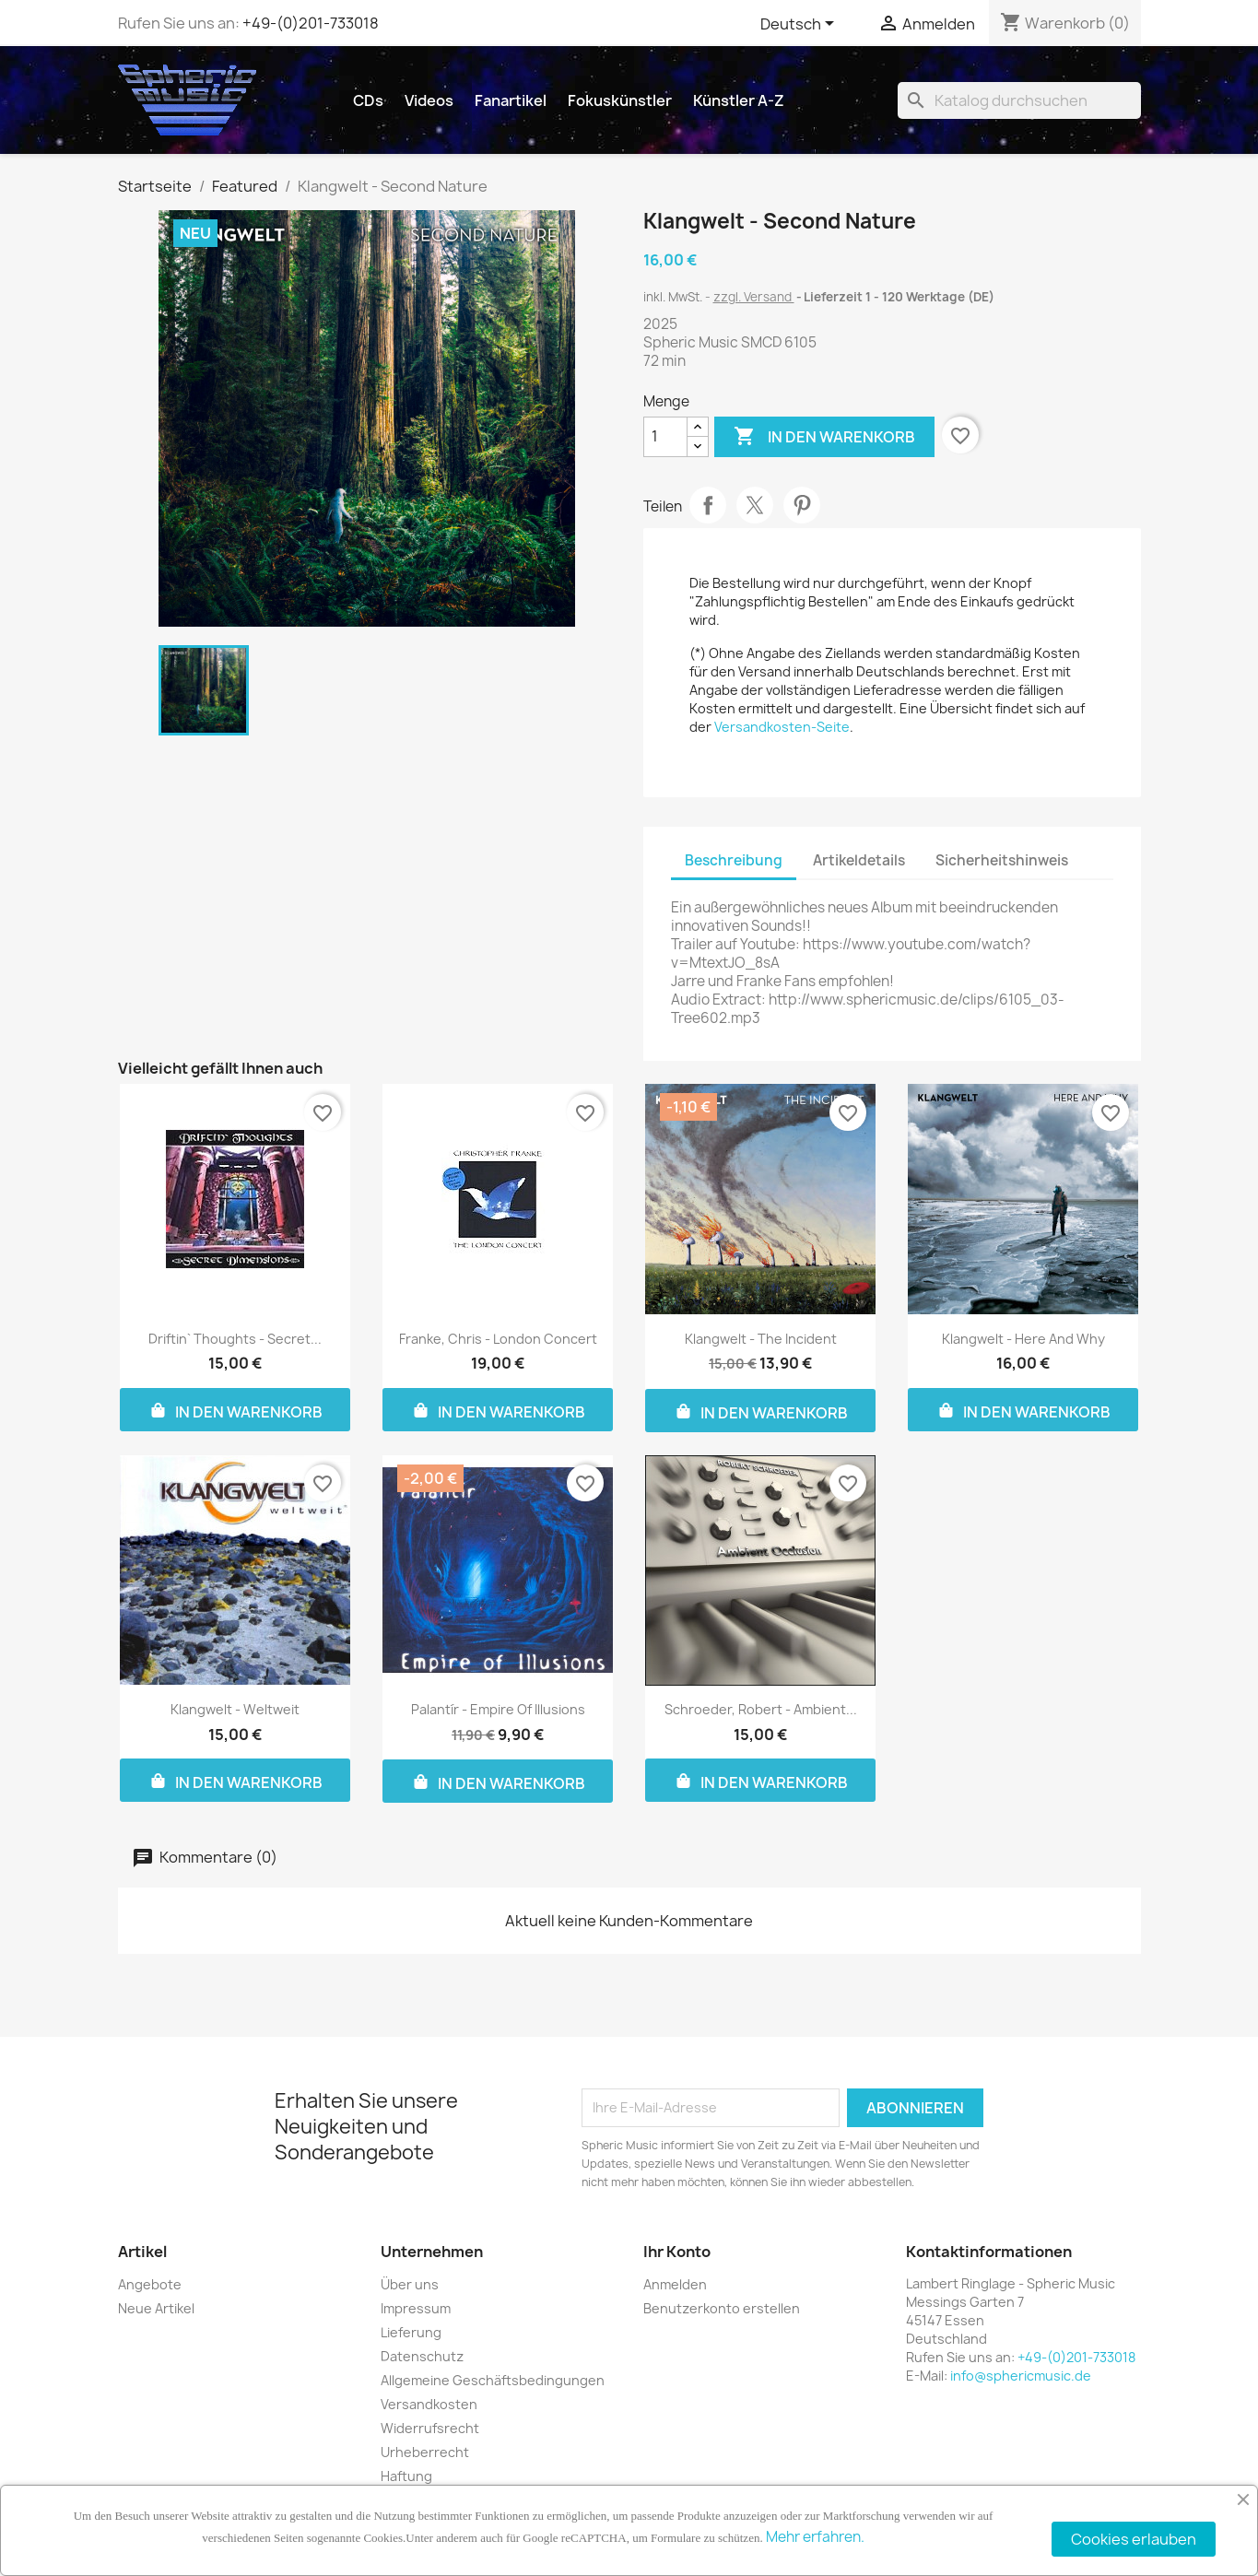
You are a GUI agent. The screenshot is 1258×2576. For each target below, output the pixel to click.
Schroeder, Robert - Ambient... (760, 1709)
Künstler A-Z (738, 100)
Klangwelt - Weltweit (235, 1709)
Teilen (707, 505)
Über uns (410, 2284)
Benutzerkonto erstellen (721, 2308)
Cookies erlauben (1133, 2539)
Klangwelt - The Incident (761, 1338)
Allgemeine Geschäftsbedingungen (493, 2380)
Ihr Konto (677, 2251)
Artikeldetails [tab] (859, 860)
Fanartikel (511, 100)
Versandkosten (429, 2404)
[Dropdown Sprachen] (800, 25)
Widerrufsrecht (430, 2428)
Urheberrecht (425, 2452)
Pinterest (801, 505)
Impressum (416, 2308)
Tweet (754, 505)
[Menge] (665, 437)
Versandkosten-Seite (782, 726)
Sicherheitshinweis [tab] (1001, 860)
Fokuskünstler (620, 100)
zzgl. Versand (753, 296)
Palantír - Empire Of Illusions (498, 1709)
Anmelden (675, 2284)
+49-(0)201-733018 (310, 23)
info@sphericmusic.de (1020, 2375)
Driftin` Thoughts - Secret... (235, 1338)
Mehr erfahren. (815, 2537)
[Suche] (1019, 100)
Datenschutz (422, 2356)
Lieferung (411, 2332)
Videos (429, 100)
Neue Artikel (156, 2308)
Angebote (150, 2284)
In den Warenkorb (824, 437)
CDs (368, 100)
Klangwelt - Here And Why (1023, 1338)
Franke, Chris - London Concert (498, 1338)
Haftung (406, 2476)
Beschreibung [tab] (733, 860)
